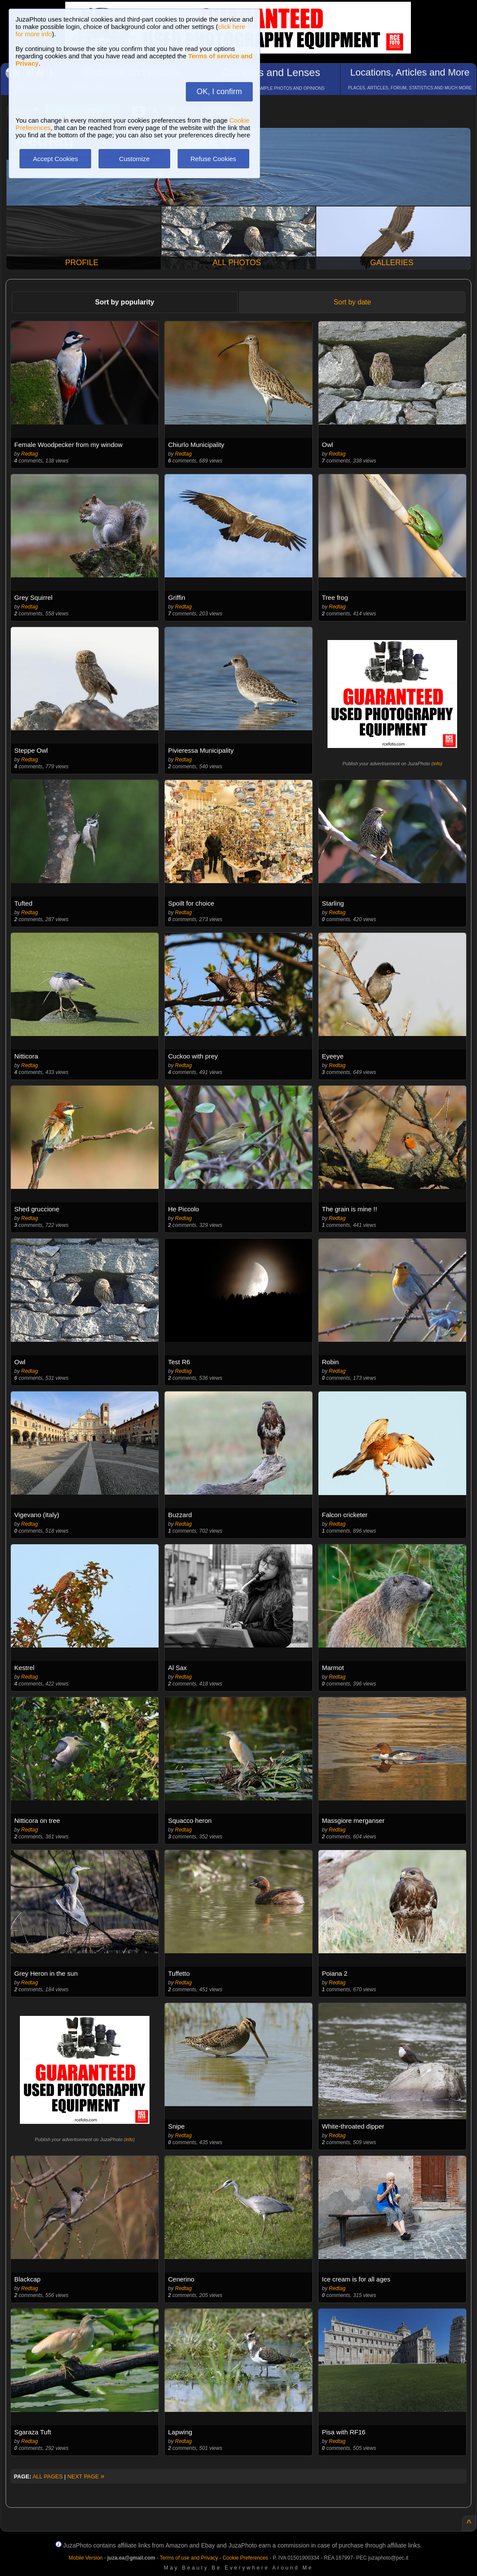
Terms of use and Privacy (189, 2558)
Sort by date (352, 302)
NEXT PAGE (86, 2476)
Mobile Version (86, 2558)
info (437, 763)
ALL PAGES (47, 2476)
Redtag (29, 454)
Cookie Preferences (245, 2558)
